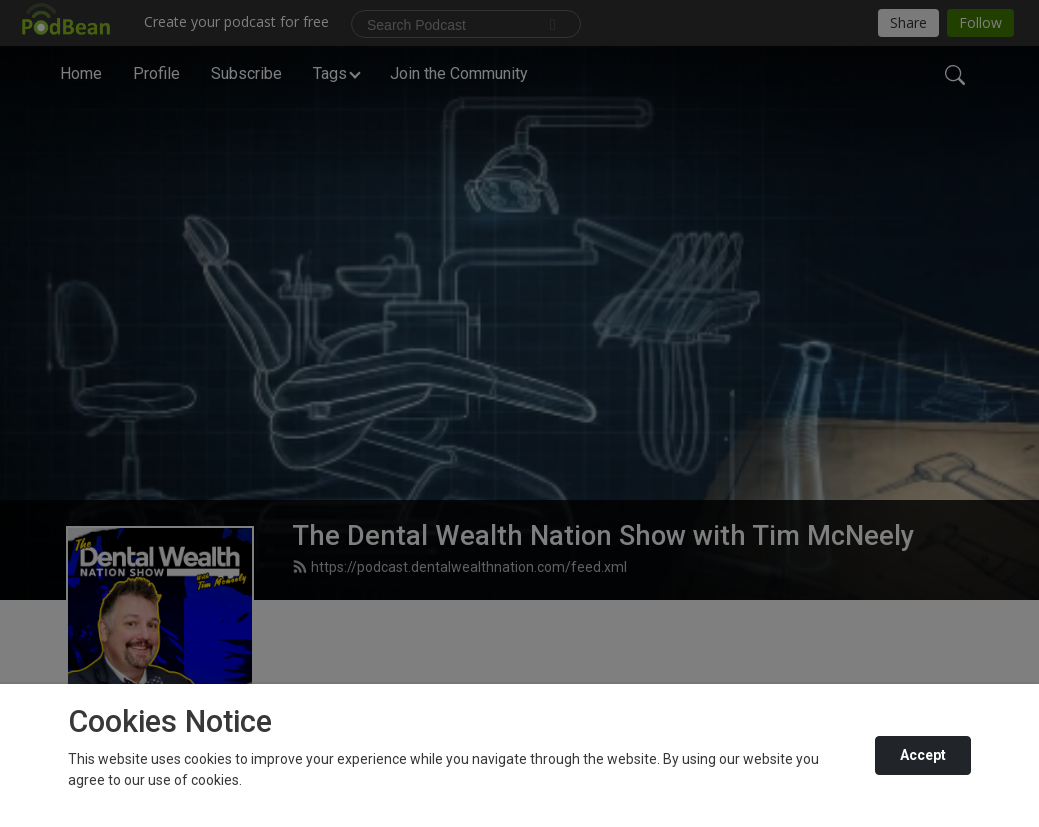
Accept (923, 755)
